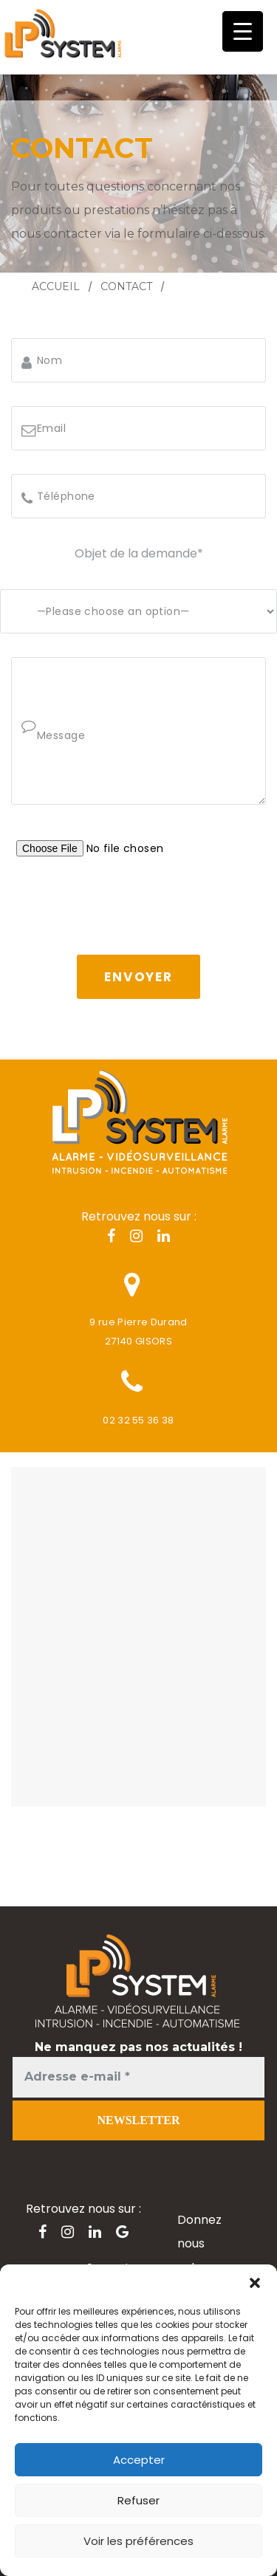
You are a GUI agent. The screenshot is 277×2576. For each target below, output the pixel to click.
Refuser (138, 2500)
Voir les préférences (138, 2541)
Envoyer (138, 977)
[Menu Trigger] (242, 31)
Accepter (139, 2459)
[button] (254, 2283)
